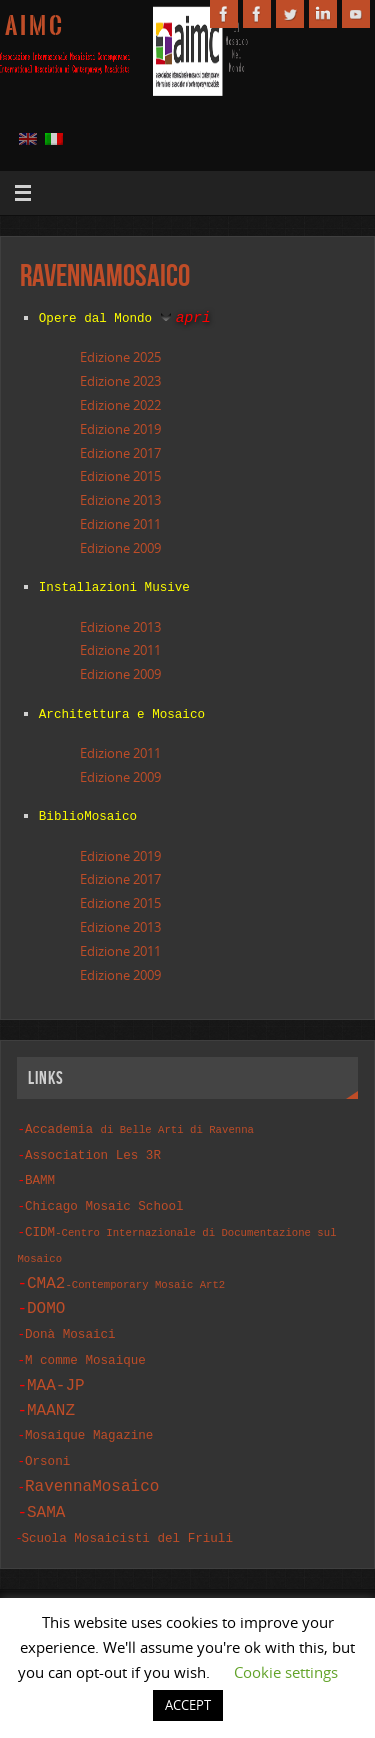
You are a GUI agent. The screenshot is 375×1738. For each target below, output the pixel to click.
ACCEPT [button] (188, 1705)
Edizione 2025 (120, 356)
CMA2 (126, 1267)
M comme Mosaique (85, 1341)
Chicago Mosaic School (104, 1193)
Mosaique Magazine (89, 1414)
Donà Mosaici (70, 1317)
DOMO (46, 1292)
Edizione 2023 (120, 380)
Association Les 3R (93, 1146)
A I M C (33, 26)
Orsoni (47, 1438)
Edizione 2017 (120, 452)
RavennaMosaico (92, 1462)
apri (193, 317)
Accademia (139, 1121)
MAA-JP (56, 1365)
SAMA (46, 1487)
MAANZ (51, 1390)
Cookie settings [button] (286, 1672)
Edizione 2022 (120, 404)
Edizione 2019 (120, 428)
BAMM (40, 1169)
